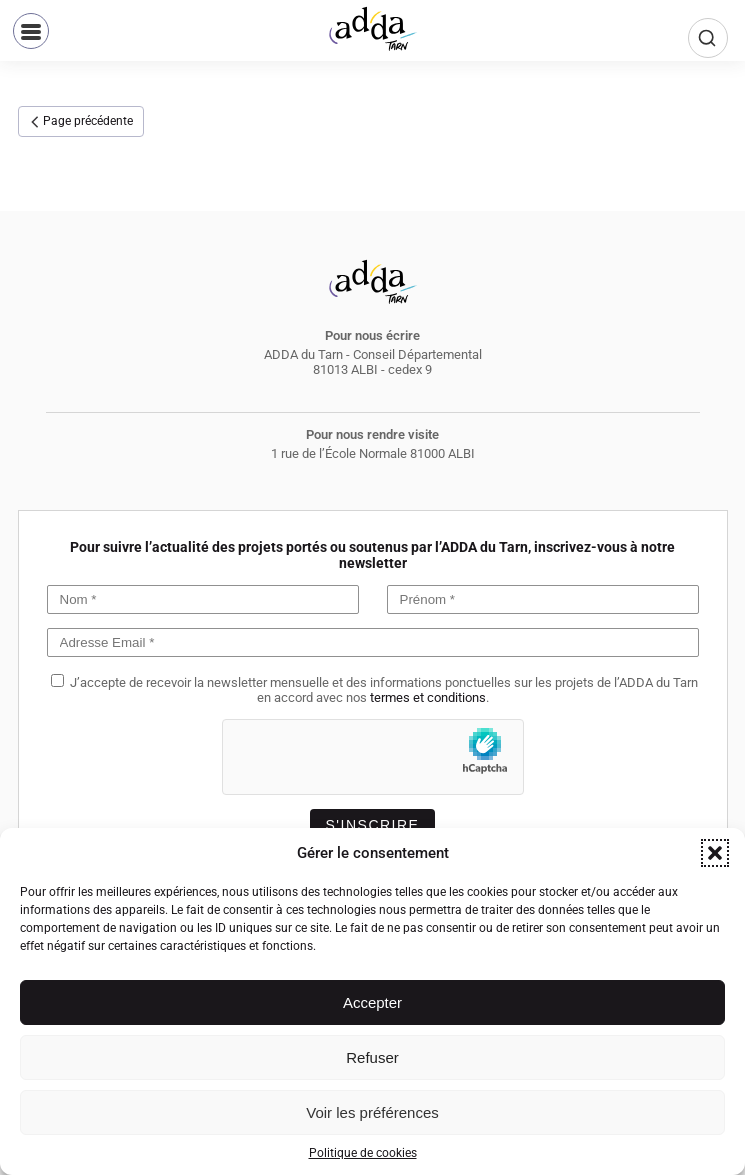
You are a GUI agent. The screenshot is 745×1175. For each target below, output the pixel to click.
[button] (715, 853)
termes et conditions (428, 697)
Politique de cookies (363, 1153)
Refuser (372, 1057)
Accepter (372, 1002)
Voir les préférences (372, 1112)
